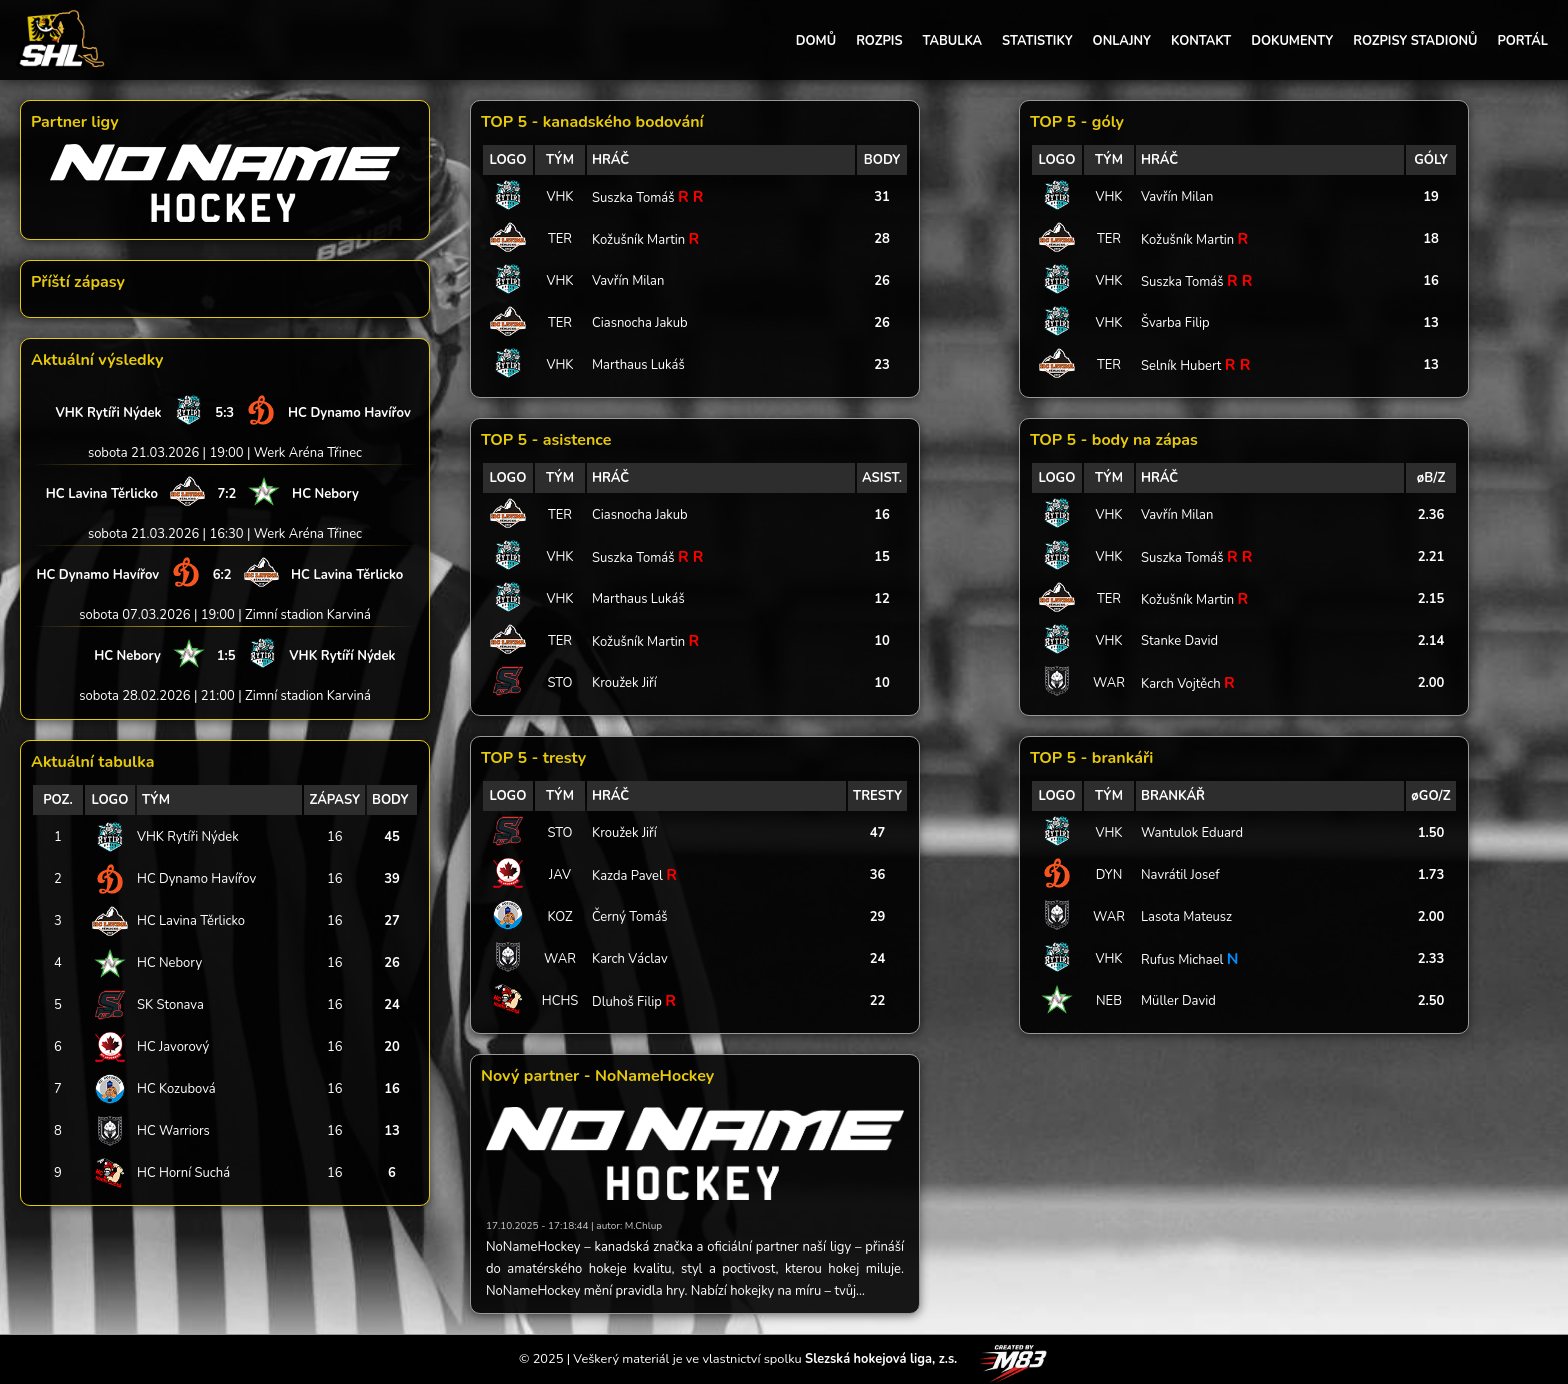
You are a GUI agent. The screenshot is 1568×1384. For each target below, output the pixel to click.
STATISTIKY (1037, 41)
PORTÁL (1522, 41)
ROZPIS (879, 41)
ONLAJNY (1122, 41)
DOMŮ (816, 41)
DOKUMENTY (1292, 41)
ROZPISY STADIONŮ (1415, 41)
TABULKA (952, 41)
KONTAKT (1201, 41)
